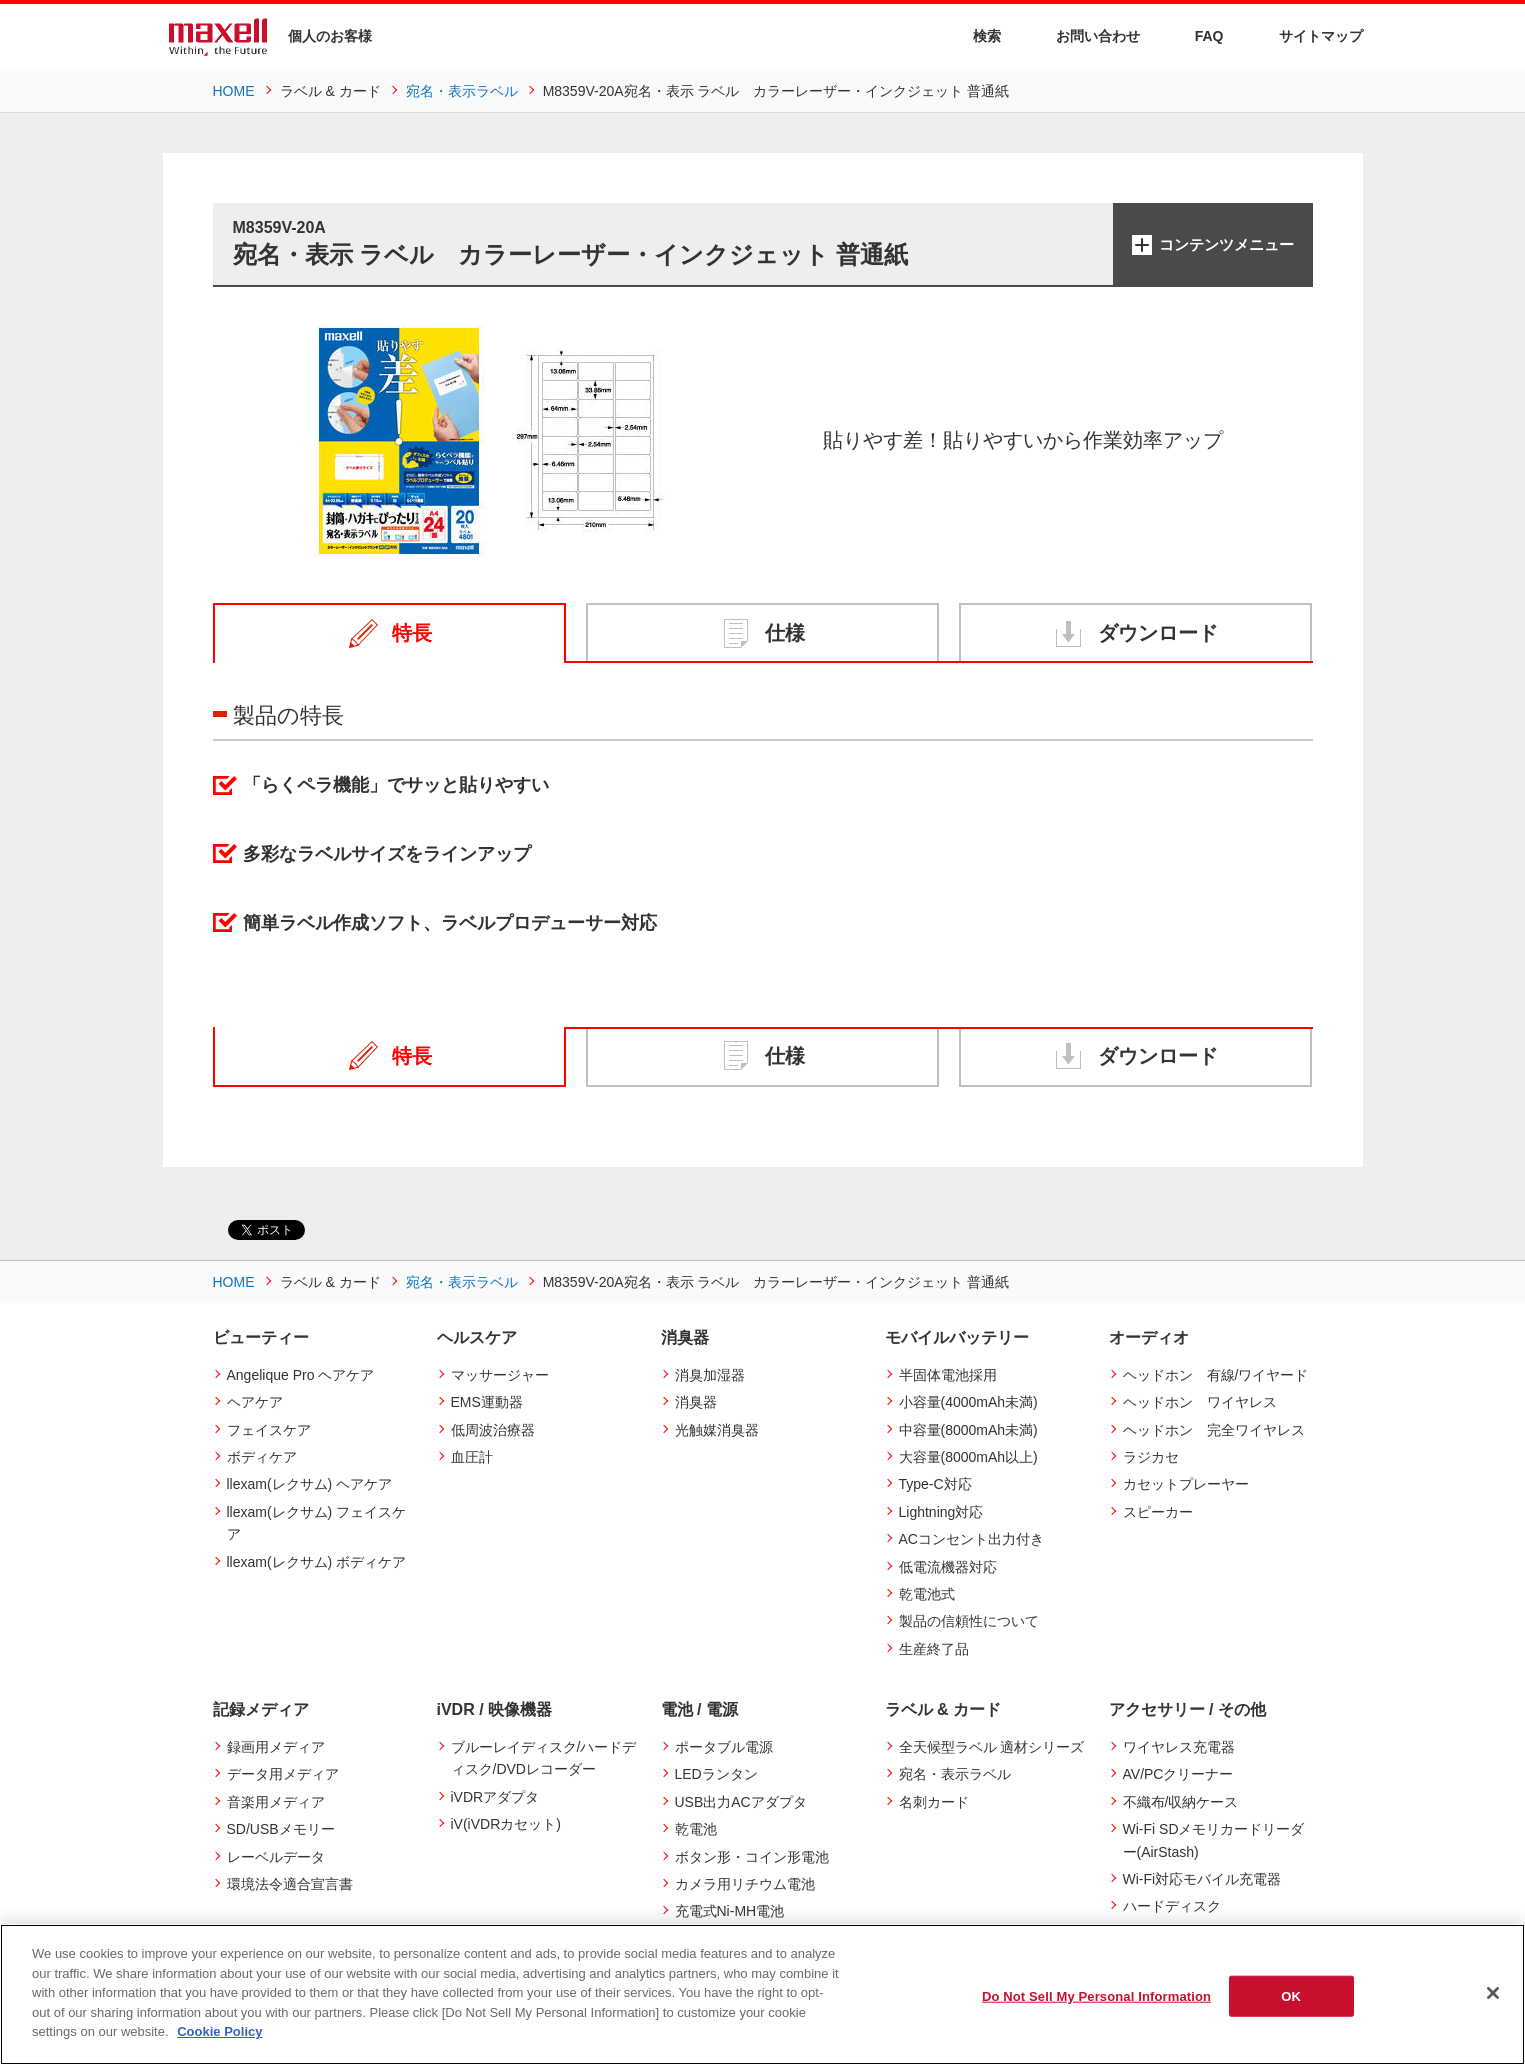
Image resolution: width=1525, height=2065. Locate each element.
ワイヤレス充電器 (1179, 1747)
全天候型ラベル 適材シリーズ (992, 1747)
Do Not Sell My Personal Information (1096, 1995)
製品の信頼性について (969, 1621)
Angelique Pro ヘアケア (301, 1375)
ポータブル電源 (724, 1747)
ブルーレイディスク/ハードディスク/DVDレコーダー (544, 1758)
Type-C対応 (935, 1484)
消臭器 (696, 1402)
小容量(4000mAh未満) (968, 1402)
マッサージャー (500, 1375)
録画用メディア (276, 1747)
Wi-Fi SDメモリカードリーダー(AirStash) (1214, 1840)
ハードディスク (1172, 1906)
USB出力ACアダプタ (741, 1802)
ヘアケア (255, 1402)
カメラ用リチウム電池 (745, 1884)
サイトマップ (1308, 35)
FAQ (1197, 35)
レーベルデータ (276, 1857)
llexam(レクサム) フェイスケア (317, 1523)
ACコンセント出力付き (971, 1539)
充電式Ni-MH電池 (730, 1911)
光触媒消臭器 (717, 1430)
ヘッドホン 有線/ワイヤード (1216, 1375)
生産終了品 (934, 1649)
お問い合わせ (1085, 35)
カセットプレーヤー (1186, 1484)
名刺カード (934, 1802)
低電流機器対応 (948, 1567)
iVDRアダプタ (495, 1797)
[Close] (1493, 1993)
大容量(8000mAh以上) (968, 1457)
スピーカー (1158, 1512)
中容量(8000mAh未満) (968, 1430)
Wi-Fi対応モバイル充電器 (1202, 1879)
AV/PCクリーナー (1178, 1774)
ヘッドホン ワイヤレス (1200, 1402)
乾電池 (696, 1829)
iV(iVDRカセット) (506, 1824)
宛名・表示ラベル (955, 1774)
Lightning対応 (941, 1512)
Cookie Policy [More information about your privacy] (219, 2031)
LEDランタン (716, 1774)
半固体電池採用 (948, 1375)
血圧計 (472, 1457)
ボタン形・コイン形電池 (752, 1857)
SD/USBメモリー (281, 1829)
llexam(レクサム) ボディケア (317, 1562)
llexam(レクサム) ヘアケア (310, 1484)
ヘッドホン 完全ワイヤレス (1214, 1430)
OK (1291, 1995)
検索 (974, 36)
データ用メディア (283, 1774)
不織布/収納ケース (1181, 1802)
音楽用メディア (276, 1802)
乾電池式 (927, 1594)
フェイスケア (269, 1430)
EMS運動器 (487, 1402)
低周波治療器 (493, 1430)
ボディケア (262, 1457)
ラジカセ (1151, 1457)
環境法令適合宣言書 (290, 1884)
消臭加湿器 (710, 1375)
